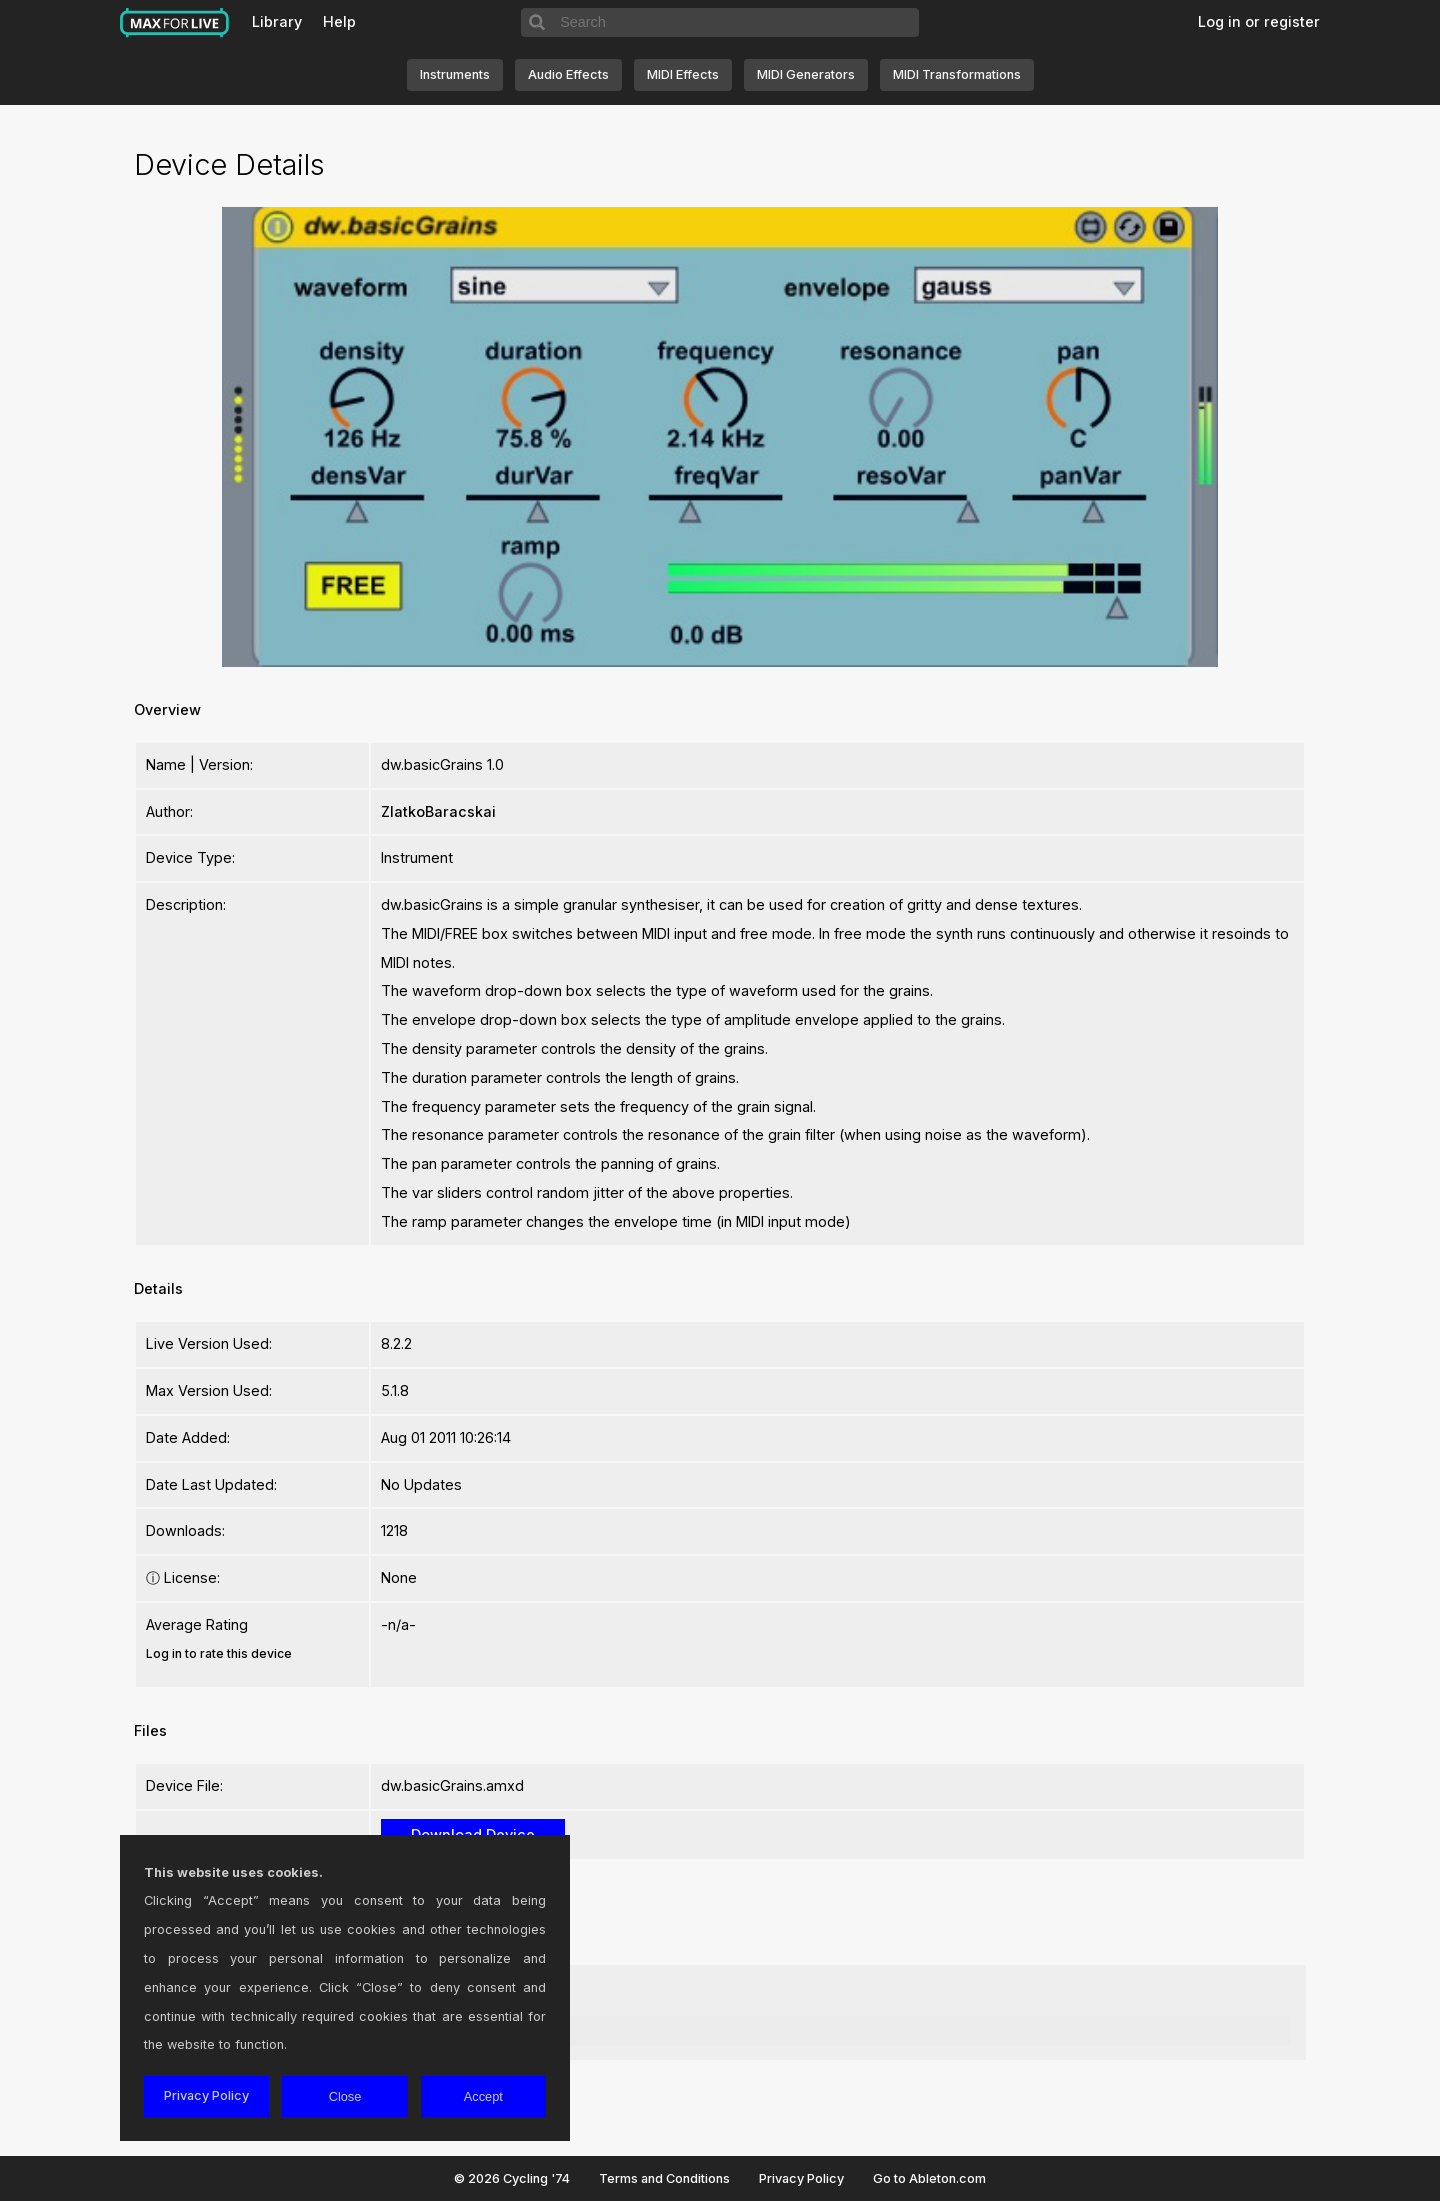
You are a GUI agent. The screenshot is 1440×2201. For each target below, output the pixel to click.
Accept (483, 2096)
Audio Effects (568, 74)
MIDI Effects (683, 74)
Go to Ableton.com (929, 2178)
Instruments (455, 74)
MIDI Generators (806, 74)
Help (339, 21)
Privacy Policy (801, 2178)
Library (277, 21)
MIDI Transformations (957, 74)
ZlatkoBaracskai (438, 811)
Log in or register (1259, 21)
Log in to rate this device (219, 1653)
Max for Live (175, 23)
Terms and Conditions (664, 2178)
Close (345, 2096)
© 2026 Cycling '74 (512, 2178)
